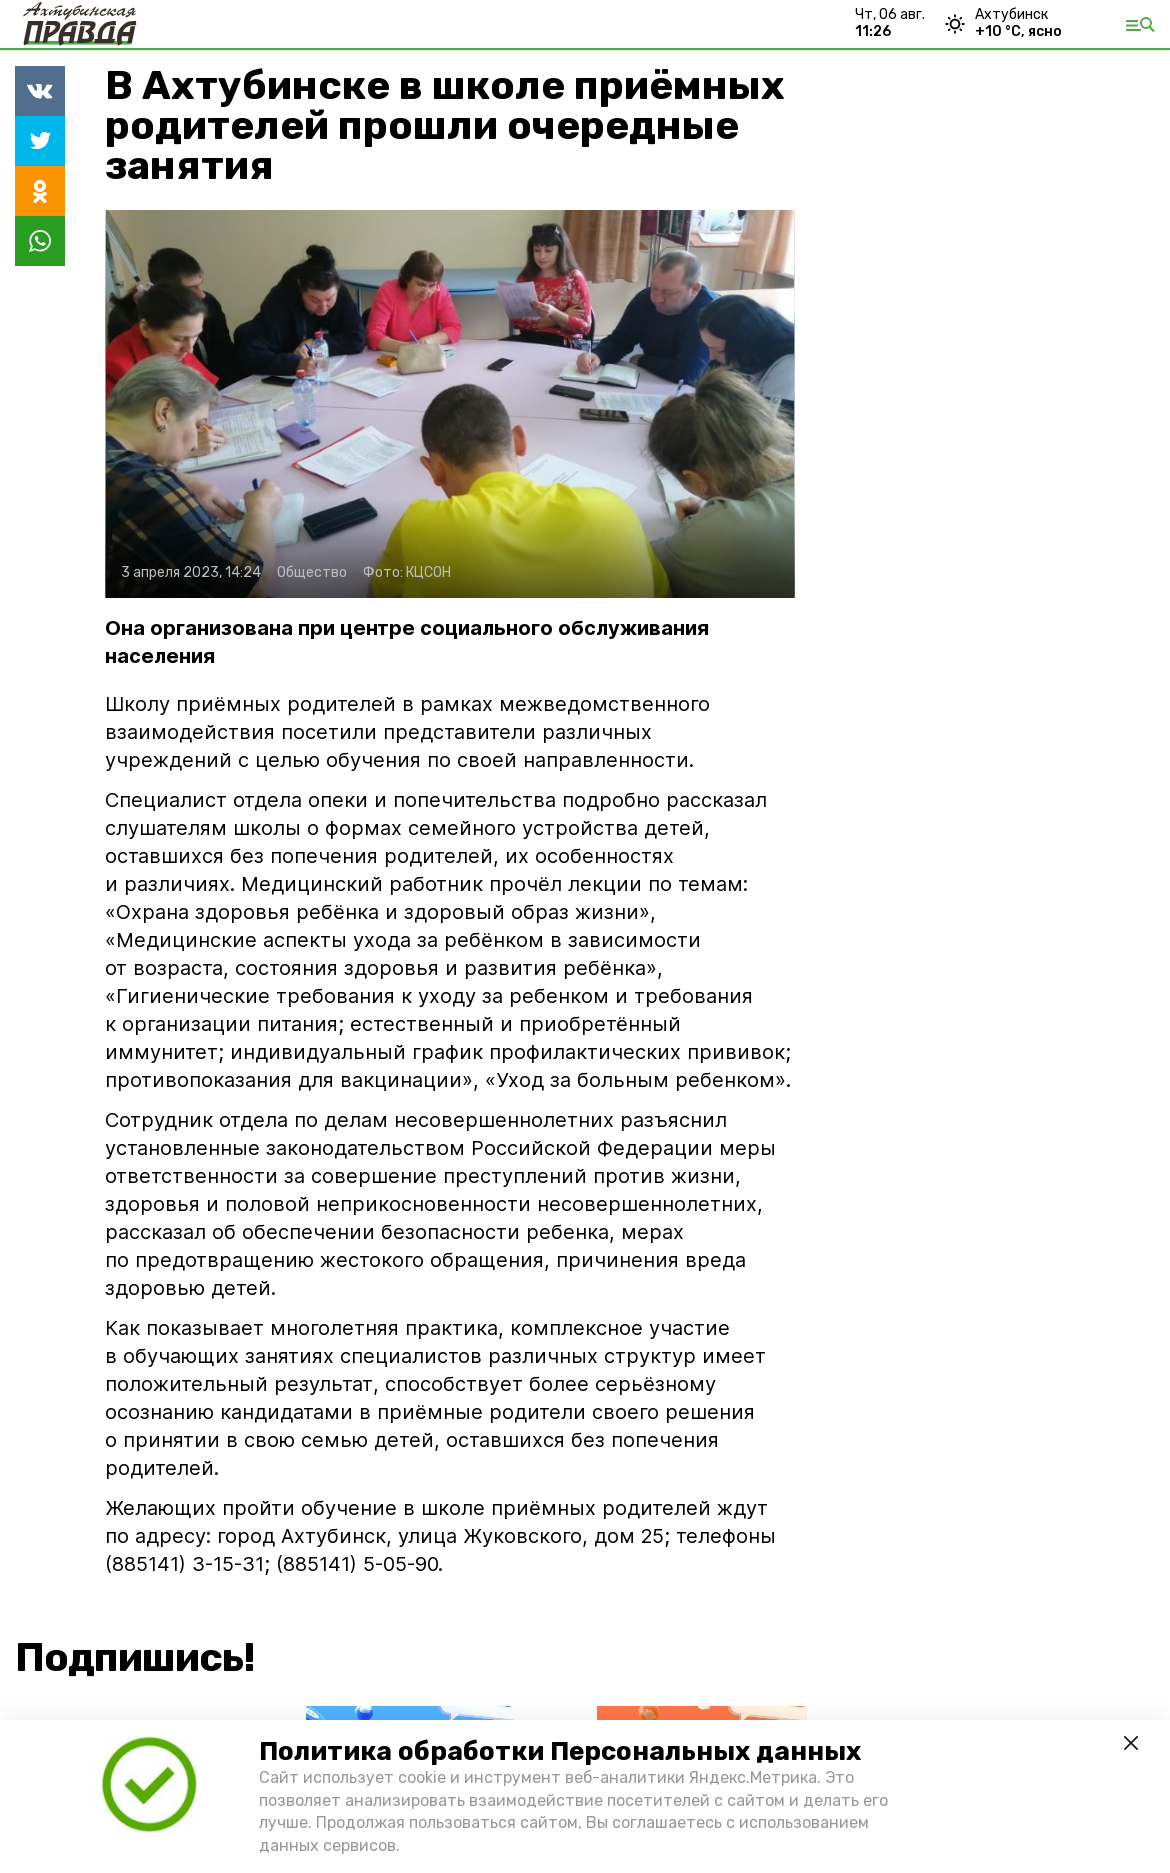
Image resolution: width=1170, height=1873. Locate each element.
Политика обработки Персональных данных (560, 1751)
